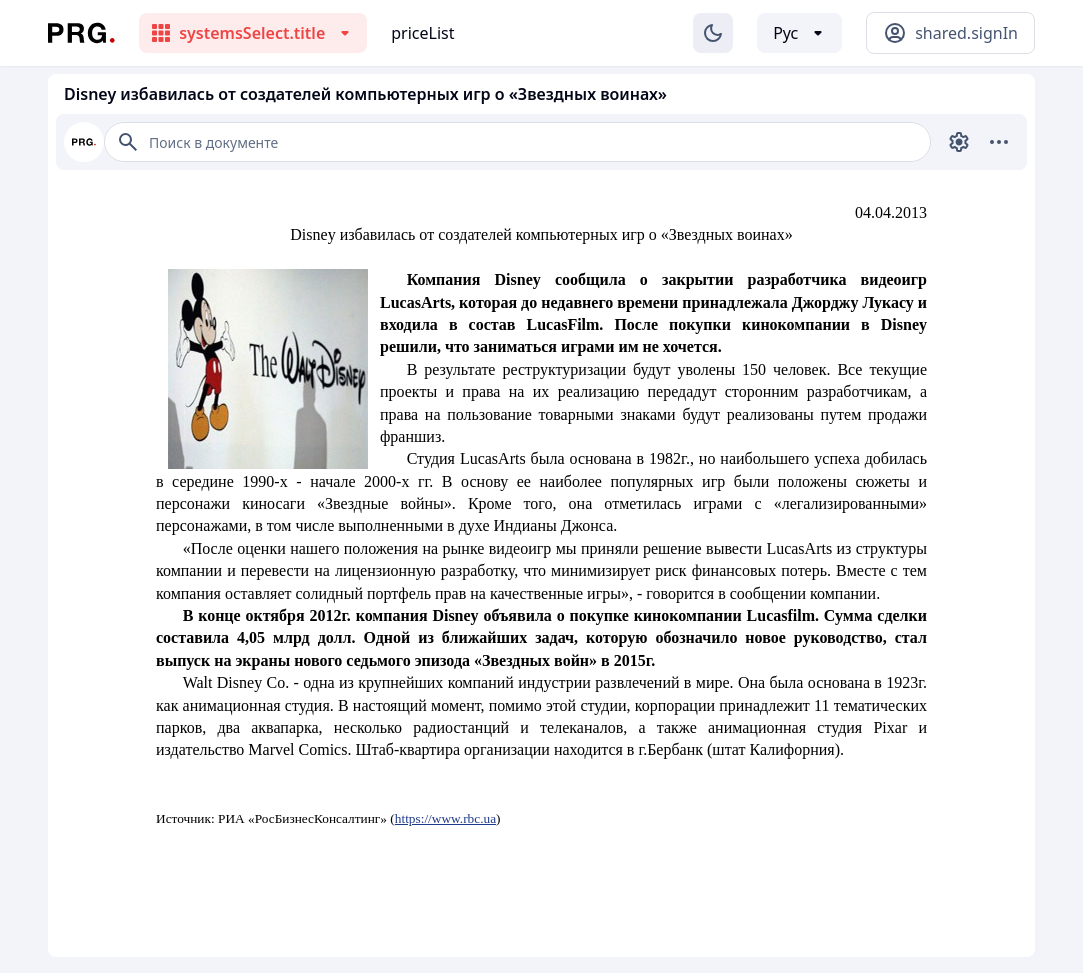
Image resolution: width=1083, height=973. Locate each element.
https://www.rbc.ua (445, 818)
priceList (422, 33)
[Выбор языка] (799, 33)
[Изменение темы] (713, 33)
